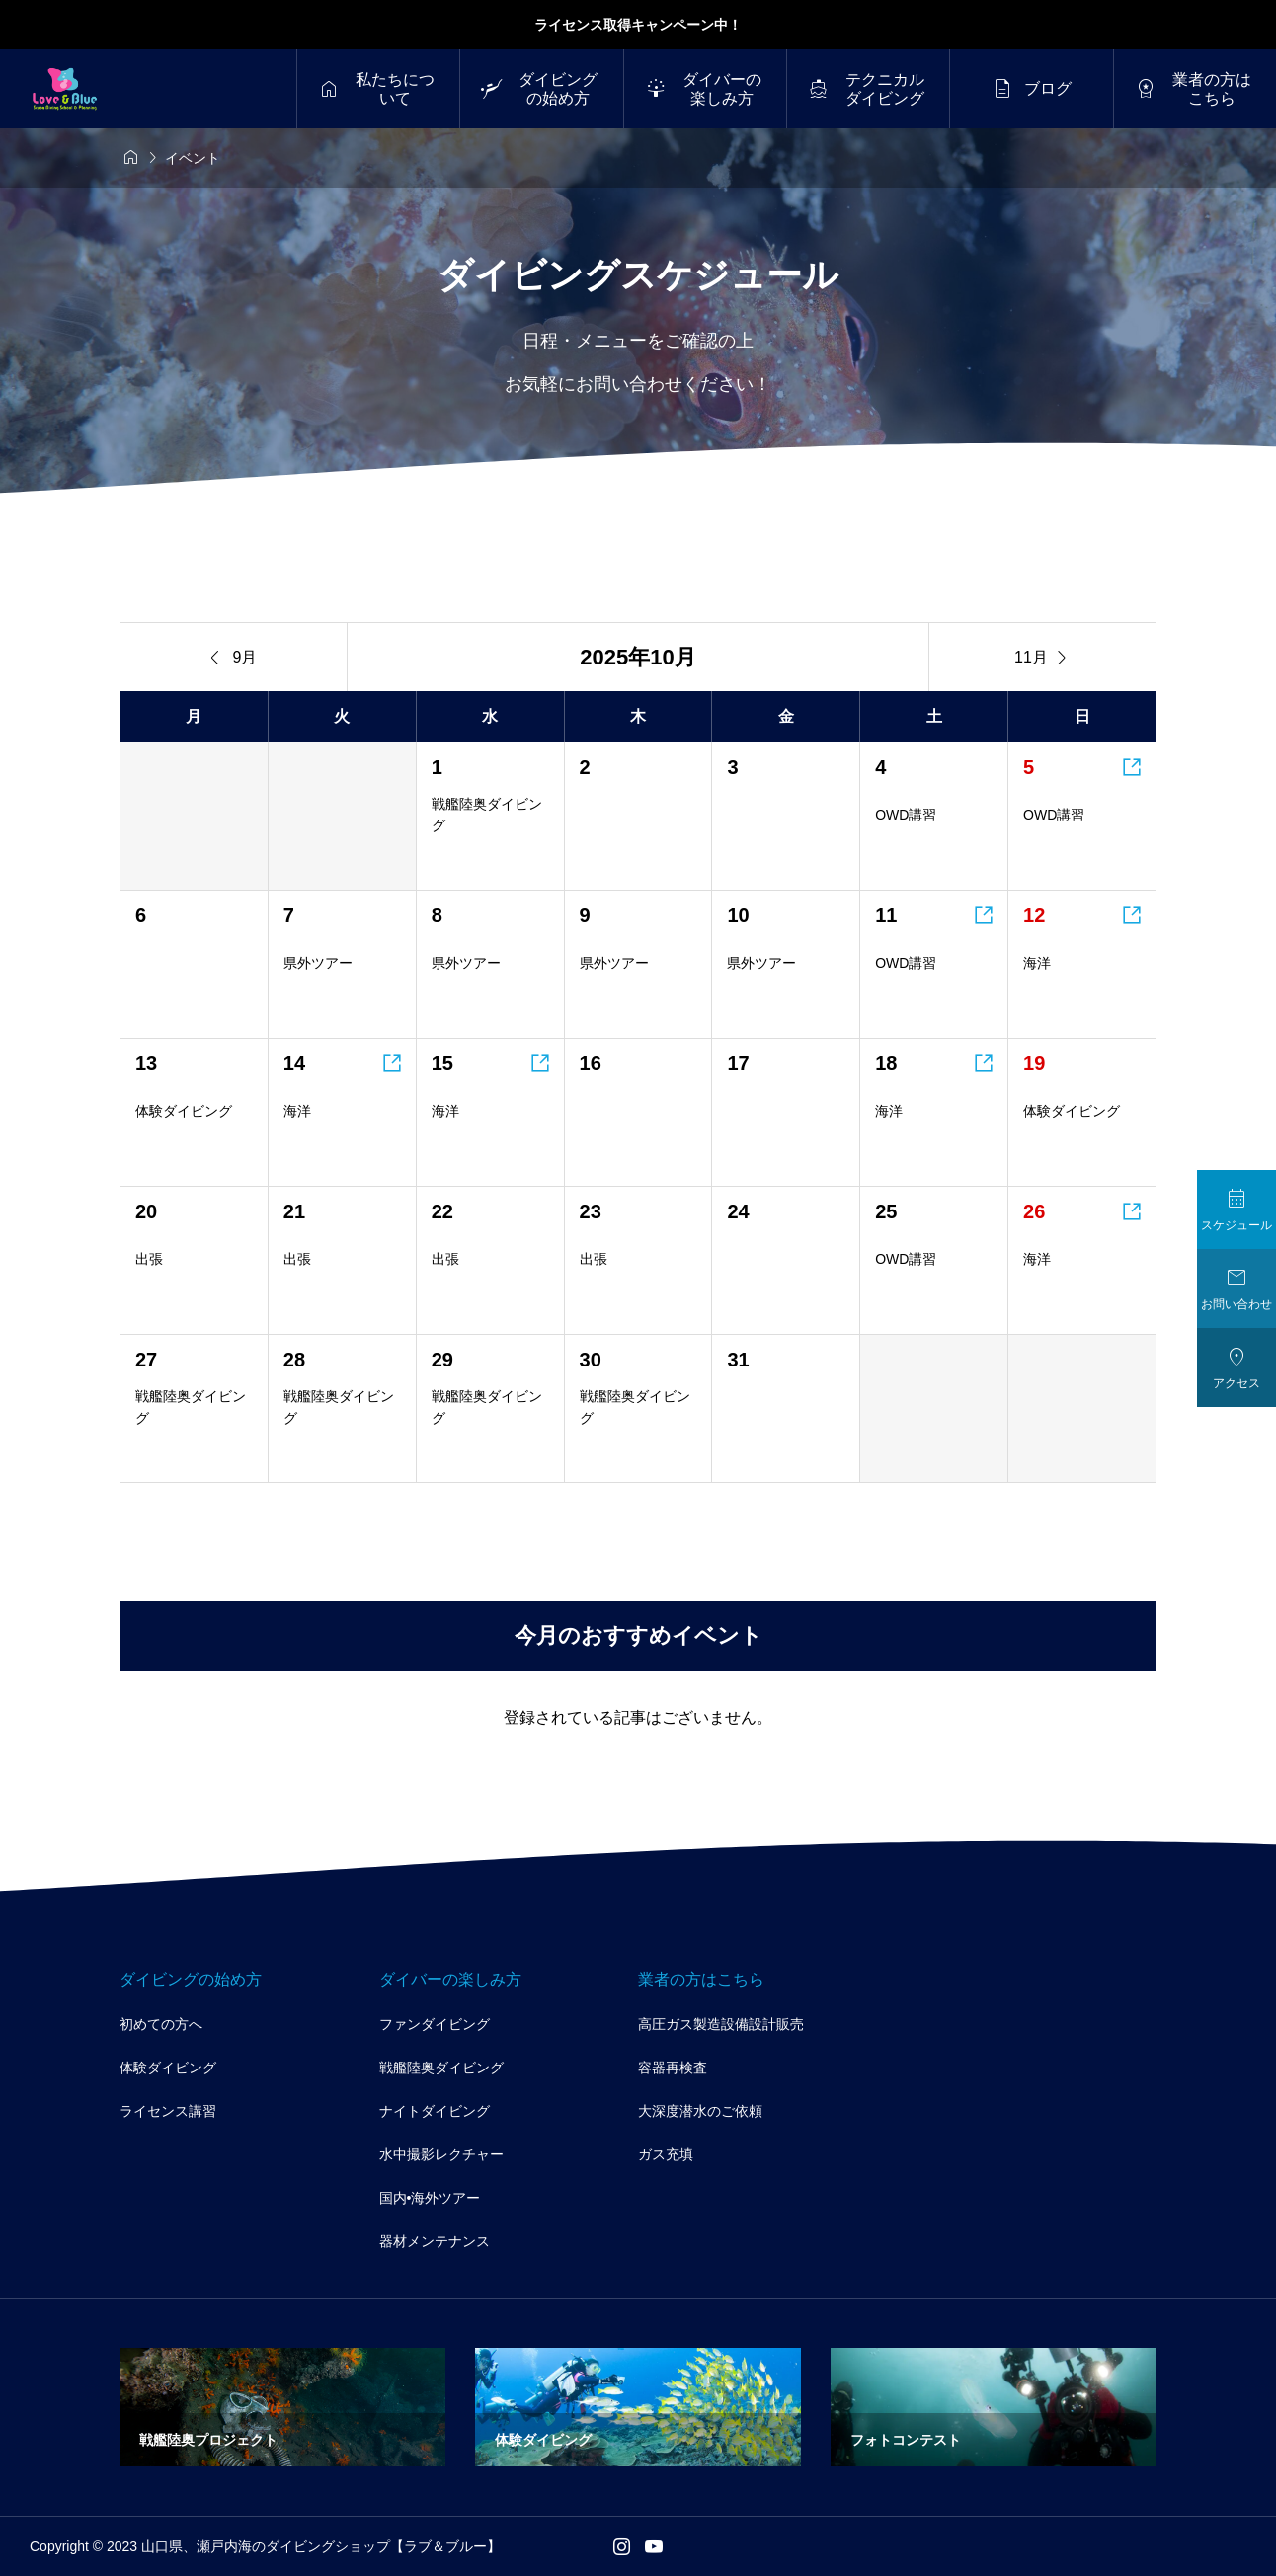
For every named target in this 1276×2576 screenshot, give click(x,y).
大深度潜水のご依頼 (700, 2111)
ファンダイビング (434, 2024)
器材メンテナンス (434, 2241)
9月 (234, 657)
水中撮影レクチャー (441, 2154)
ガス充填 (665, 2154)
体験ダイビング (168, 2067)
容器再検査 (672, 2067)
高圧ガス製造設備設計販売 (721, 2024)
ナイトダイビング (434, 2111)
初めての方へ (161, 2024)
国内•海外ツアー (430, 2198)
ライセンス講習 (168, 2111)
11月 (1042, 657)
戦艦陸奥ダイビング (441, 2067)
